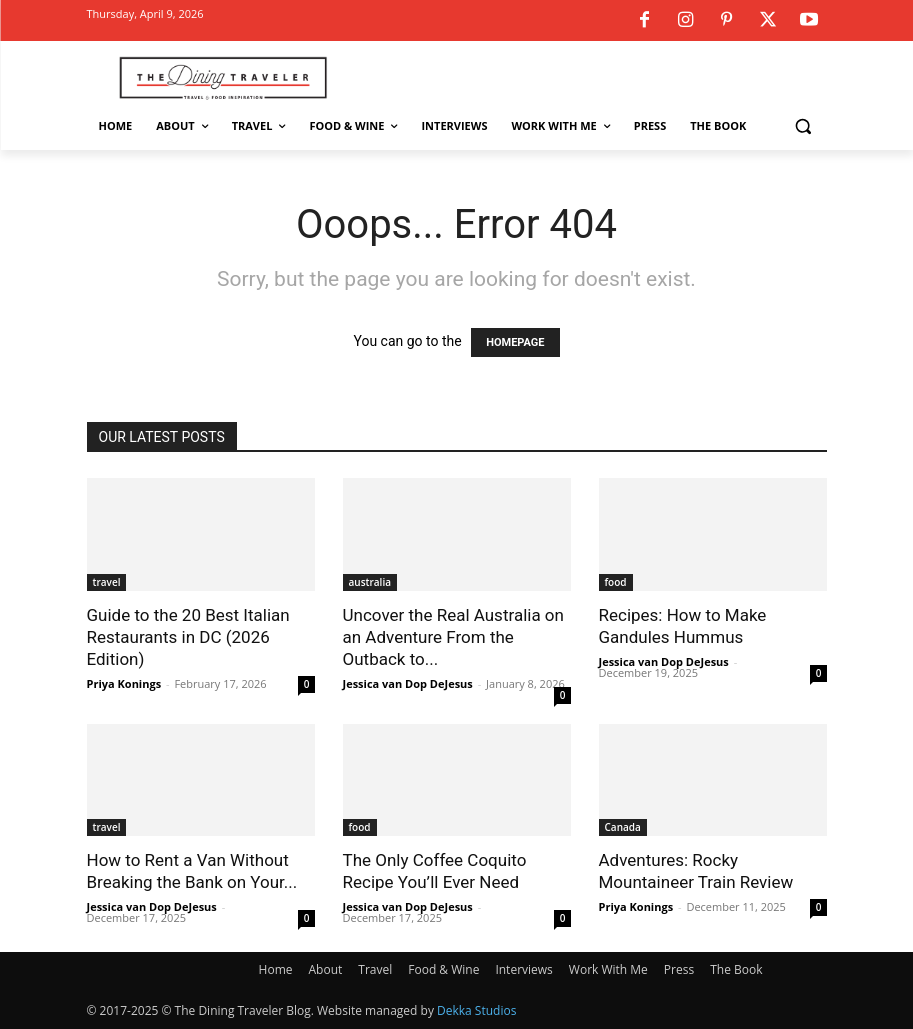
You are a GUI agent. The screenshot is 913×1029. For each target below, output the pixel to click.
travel (107, 582)
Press (679, 969)
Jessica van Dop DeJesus (408, 683)
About (326, 969)
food (616, 582)
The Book (736, 969)
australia (370, 582)
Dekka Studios (476, 1010)
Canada (623, 827)
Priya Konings (124, 683)
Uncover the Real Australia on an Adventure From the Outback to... (453, 637)
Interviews (523, 969)
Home (276, 969)
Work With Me (608, 969)
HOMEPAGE (515, 342)
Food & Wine (443, 969)
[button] (803, 126)
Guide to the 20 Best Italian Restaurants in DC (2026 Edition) (188, 637)
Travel (375, 969)
